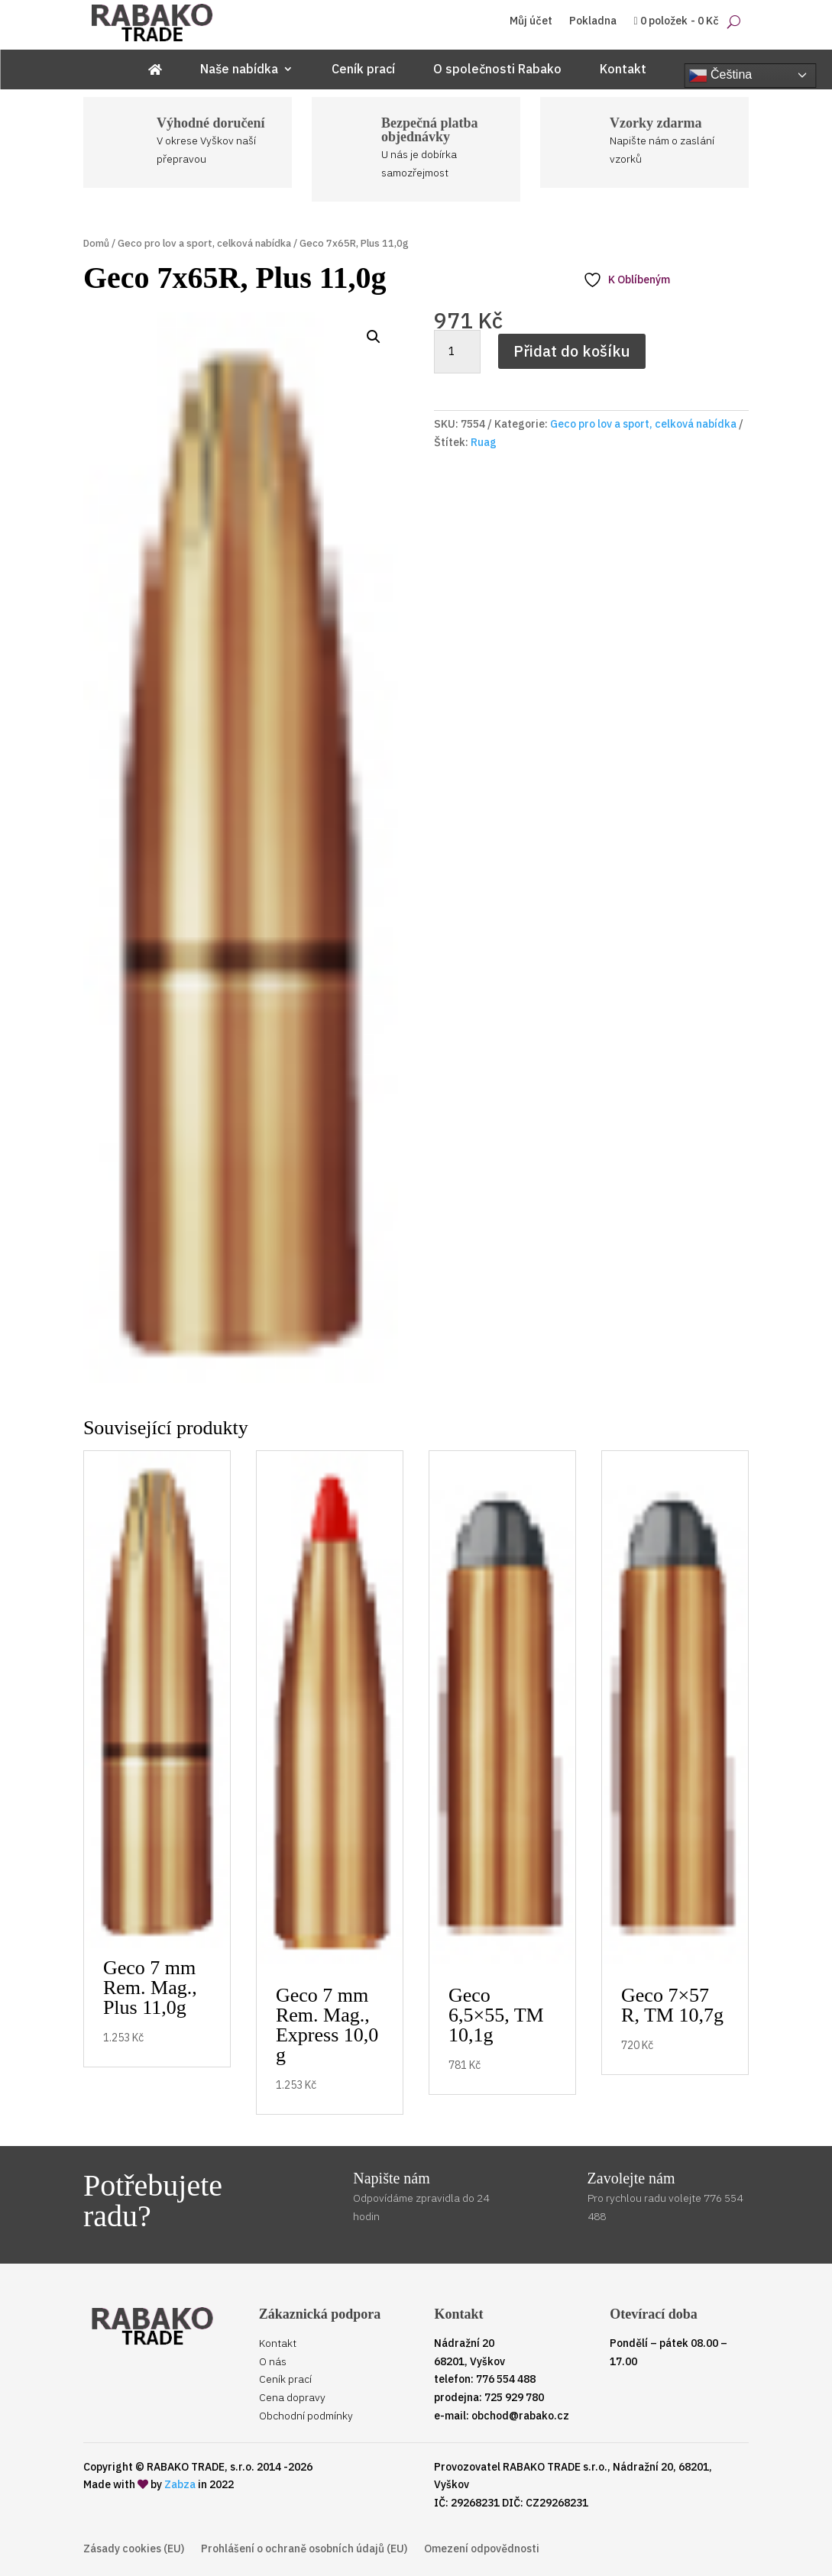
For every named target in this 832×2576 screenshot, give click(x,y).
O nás (273, 2361)
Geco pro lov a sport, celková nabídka (204, 243)
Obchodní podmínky (306, 2415)
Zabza (180, 2484)
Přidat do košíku (571, 351)
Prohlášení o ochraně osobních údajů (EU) (304, 2549)
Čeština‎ (721, 75)
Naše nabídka (239, 69)
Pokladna (593, 21)
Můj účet (531, 21)
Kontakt (623, 69)
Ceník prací (363, 69)
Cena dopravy (292, 2397)
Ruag (484, 442)
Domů (96, 243)
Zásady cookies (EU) (133, 2549)
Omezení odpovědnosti (481, 2549)
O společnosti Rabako (497, 69)
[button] (373, 337)
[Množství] (457, 352)
